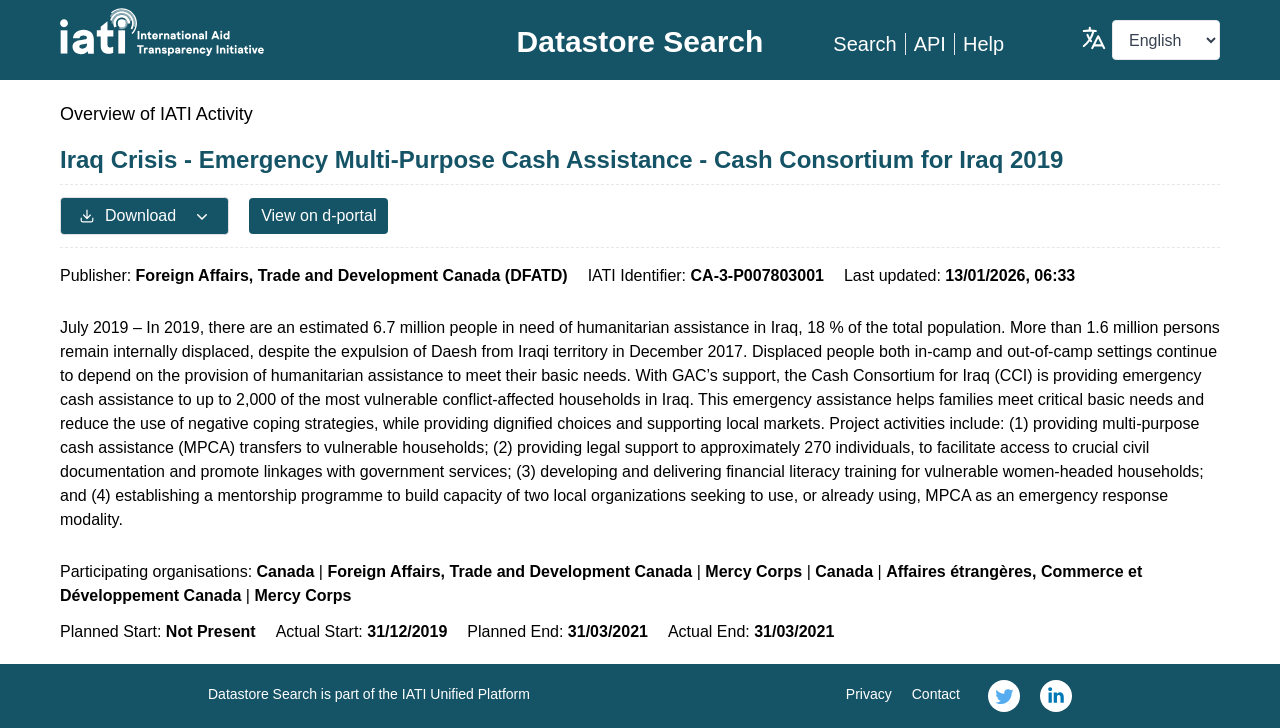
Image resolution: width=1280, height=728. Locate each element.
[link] (1004, 696)
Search (864, 44)
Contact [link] (936, 694)
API (930, 44)
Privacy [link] (869, 694)
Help (983, 44)
